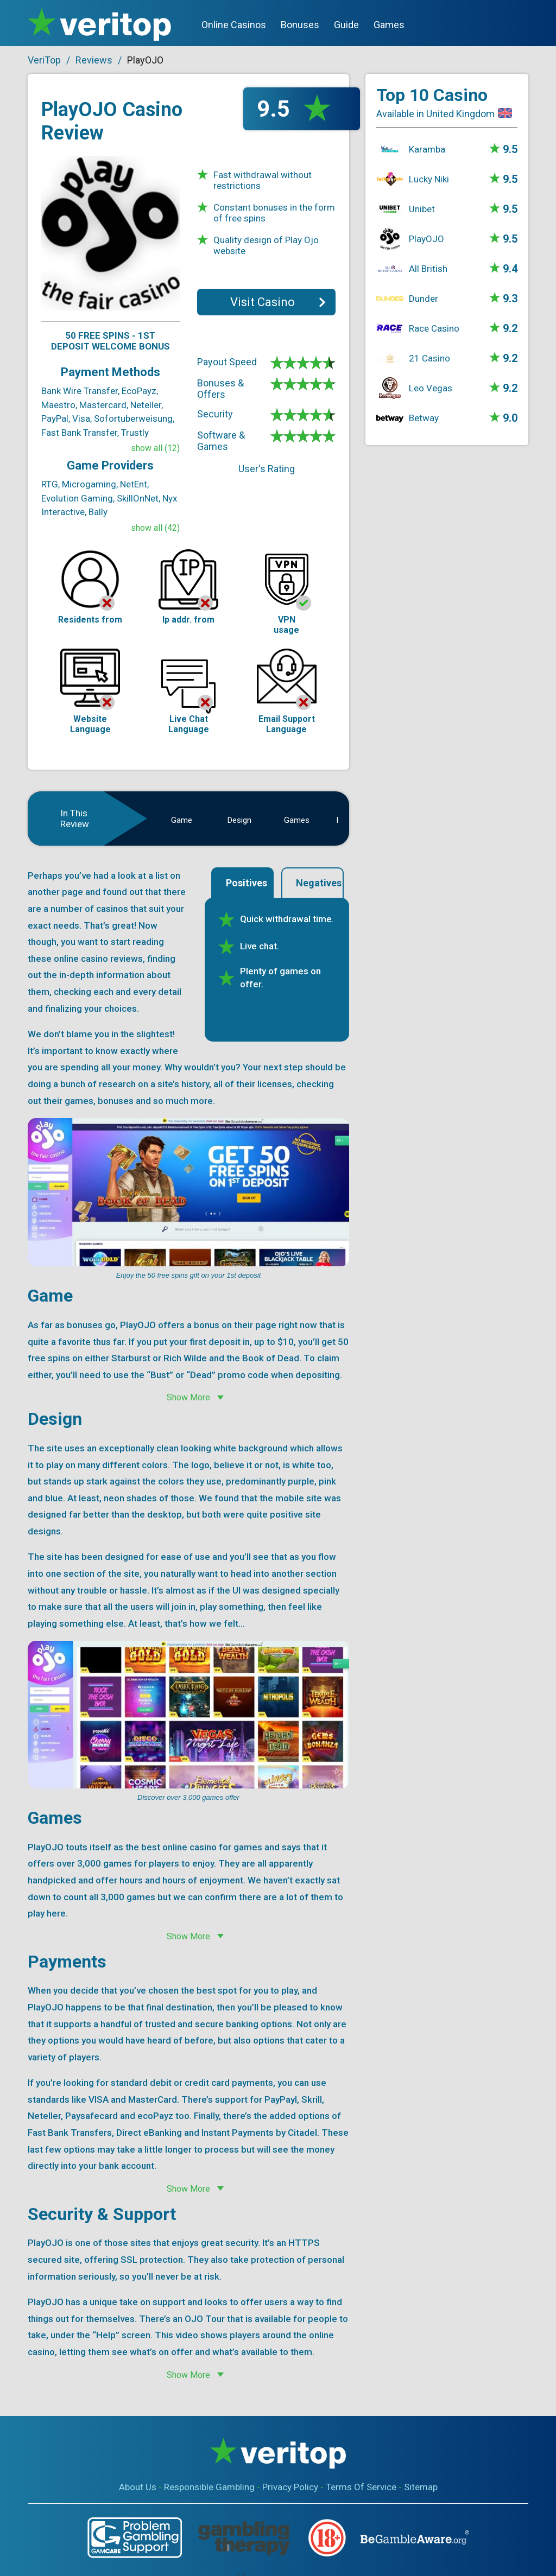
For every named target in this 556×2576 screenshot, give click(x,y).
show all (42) (155, 528)
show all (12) (155, 448)
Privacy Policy (290, 2487)
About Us (137, 2487)
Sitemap (421, 2487)
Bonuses (300, 24)
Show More (188, 1397)
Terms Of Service (361, 2487)
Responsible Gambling (209, 2487)
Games (389, 24)
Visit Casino (262, 302)
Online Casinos (233, 24)
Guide (346, 24)
